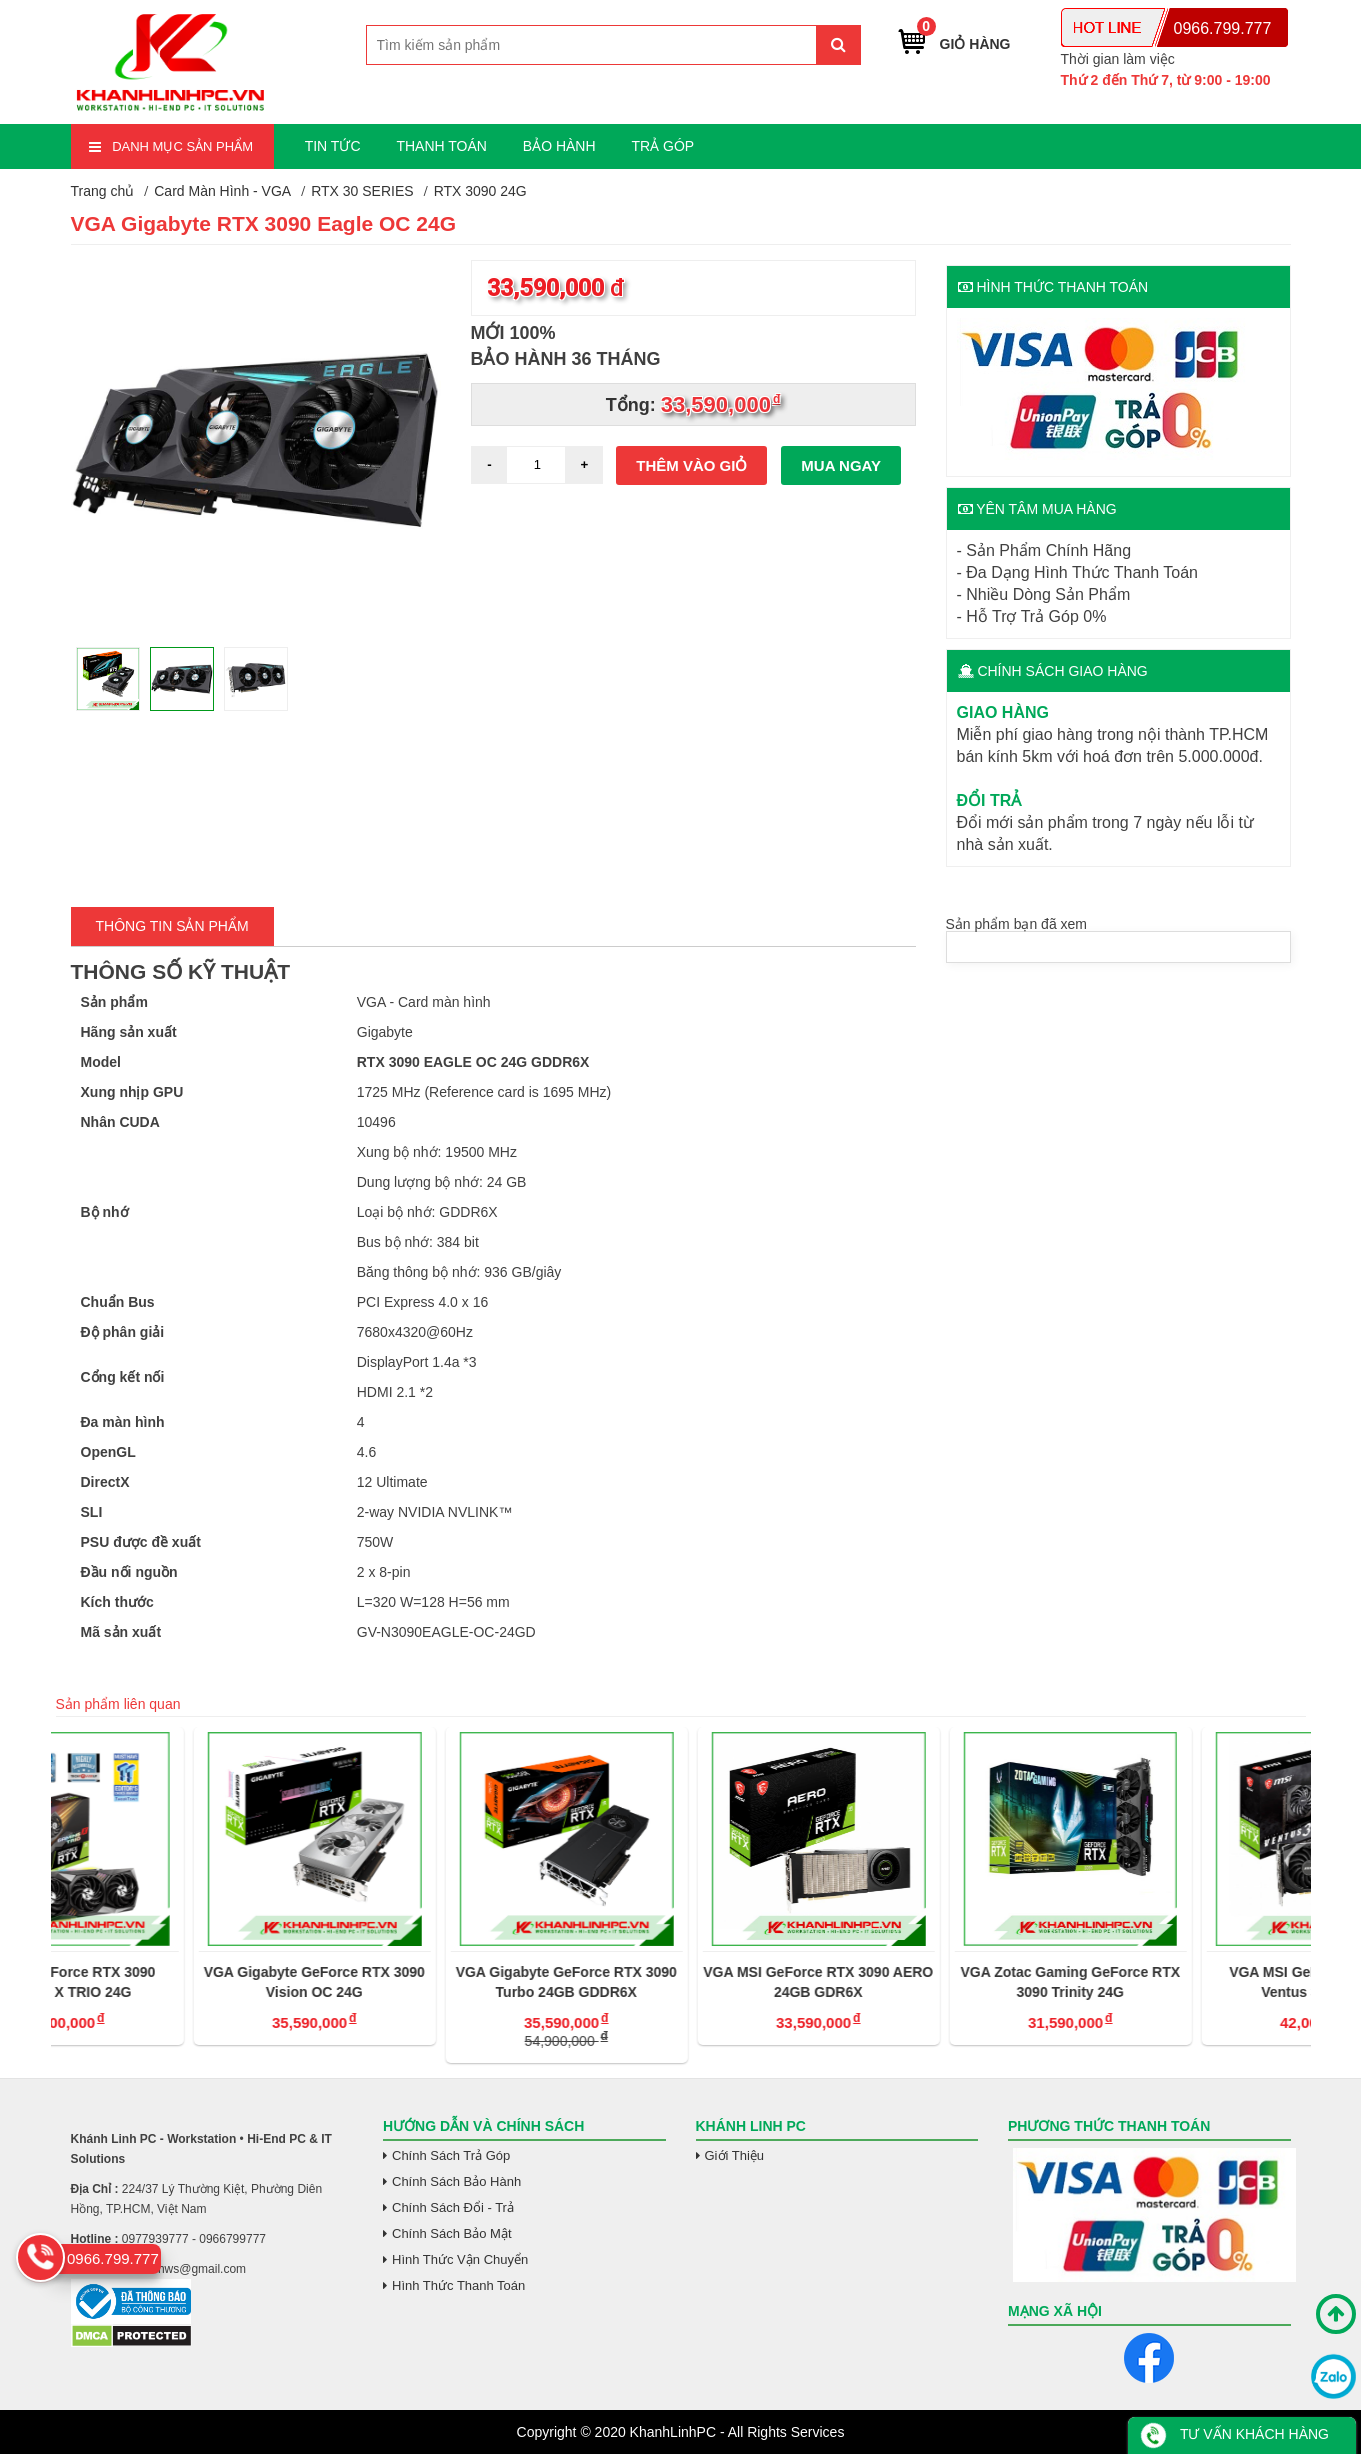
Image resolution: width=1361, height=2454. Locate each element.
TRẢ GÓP (662, 146)
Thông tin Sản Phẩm (172, 926)
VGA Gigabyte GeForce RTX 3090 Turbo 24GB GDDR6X (680, 1982)
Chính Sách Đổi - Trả (453, 2207)
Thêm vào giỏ (691, 465)
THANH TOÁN (441, 146)
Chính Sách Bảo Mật (452, 2233)
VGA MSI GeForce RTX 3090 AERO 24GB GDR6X (932, 1982)
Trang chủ (103, 191)
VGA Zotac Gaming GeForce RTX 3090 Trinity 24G (1185, 1982)
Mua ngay (841, 465)
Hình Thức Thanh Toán (458, 2285)
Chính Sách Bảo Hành (456, 2181)
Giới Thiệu (735, 2155)
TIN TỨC (333, 146)
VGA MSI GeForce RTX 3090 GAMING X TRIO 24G (176, 1982)
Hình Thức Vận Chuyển (460, 2259)
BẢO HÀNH (559, 146)
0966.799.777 (1223, 28)
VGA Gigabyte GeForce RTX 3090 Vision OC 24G (428, 1982)
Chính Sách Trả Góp (451, 2155)
